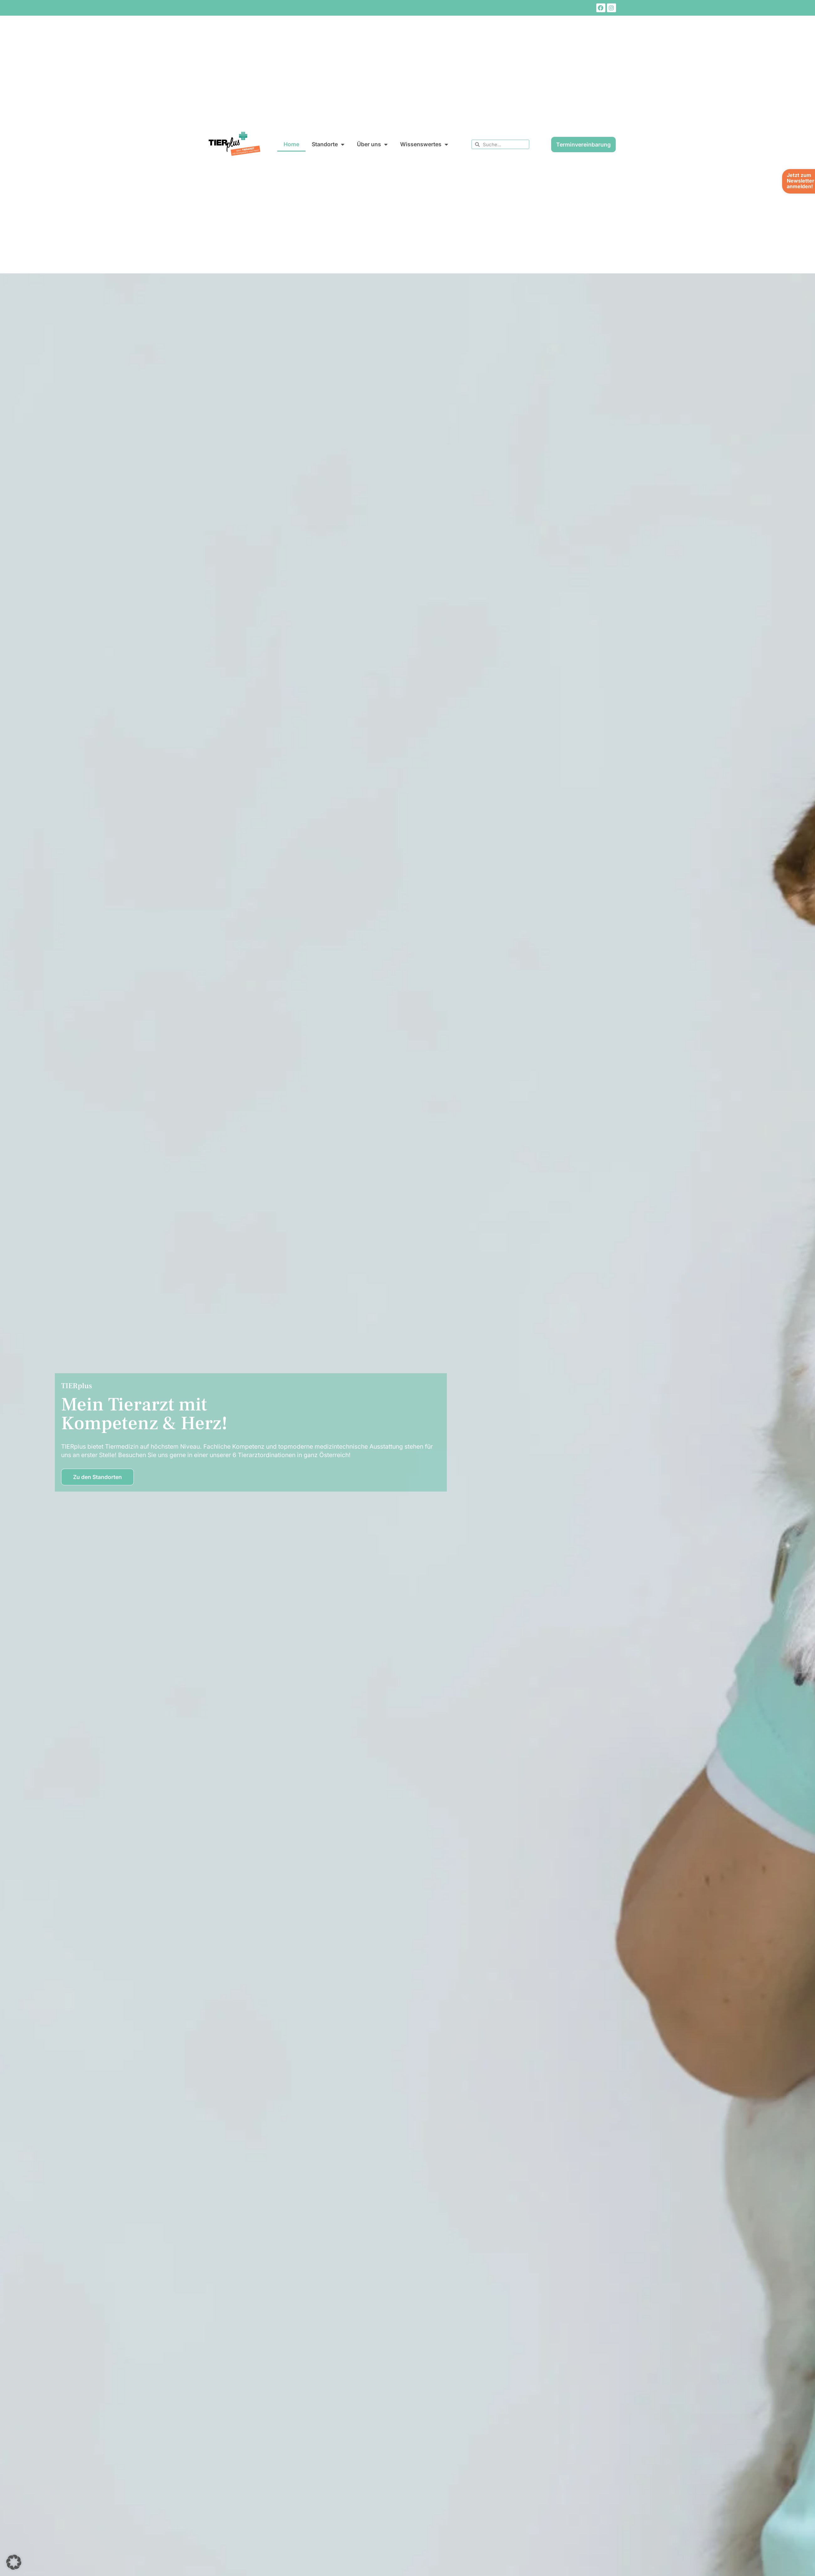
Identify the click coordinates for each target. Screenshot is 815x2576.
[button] (14, 2562)
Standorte (328, 145)
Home (291, 144)
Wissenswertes (424, 145)
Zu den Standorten (97, 1477)
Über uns (372, 145)
